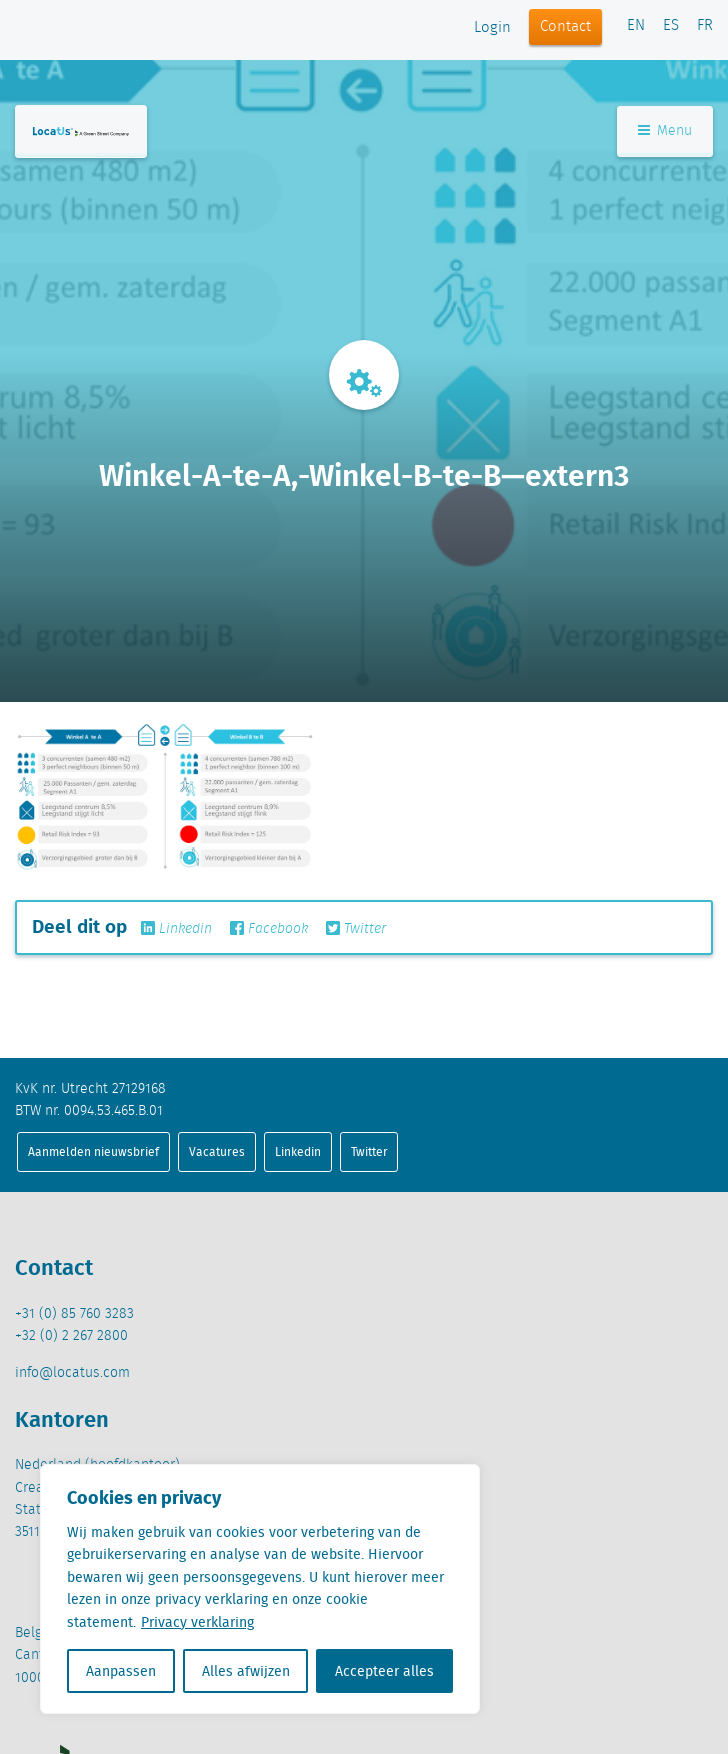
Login (492, 28)
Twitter (356, 929)
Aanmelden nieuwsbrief (93, 1151)
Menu (665, 131)
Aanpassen (121, 1671)
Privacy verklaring (197, 1622)
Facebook (269, 929)
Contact (565, 27)
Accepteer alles (384, 1671)
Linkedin (176, 929)
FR (705, 26)
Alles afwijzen (246, 1671)
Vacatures (217, 1151)
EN (636, 26)
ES (671, 26)
